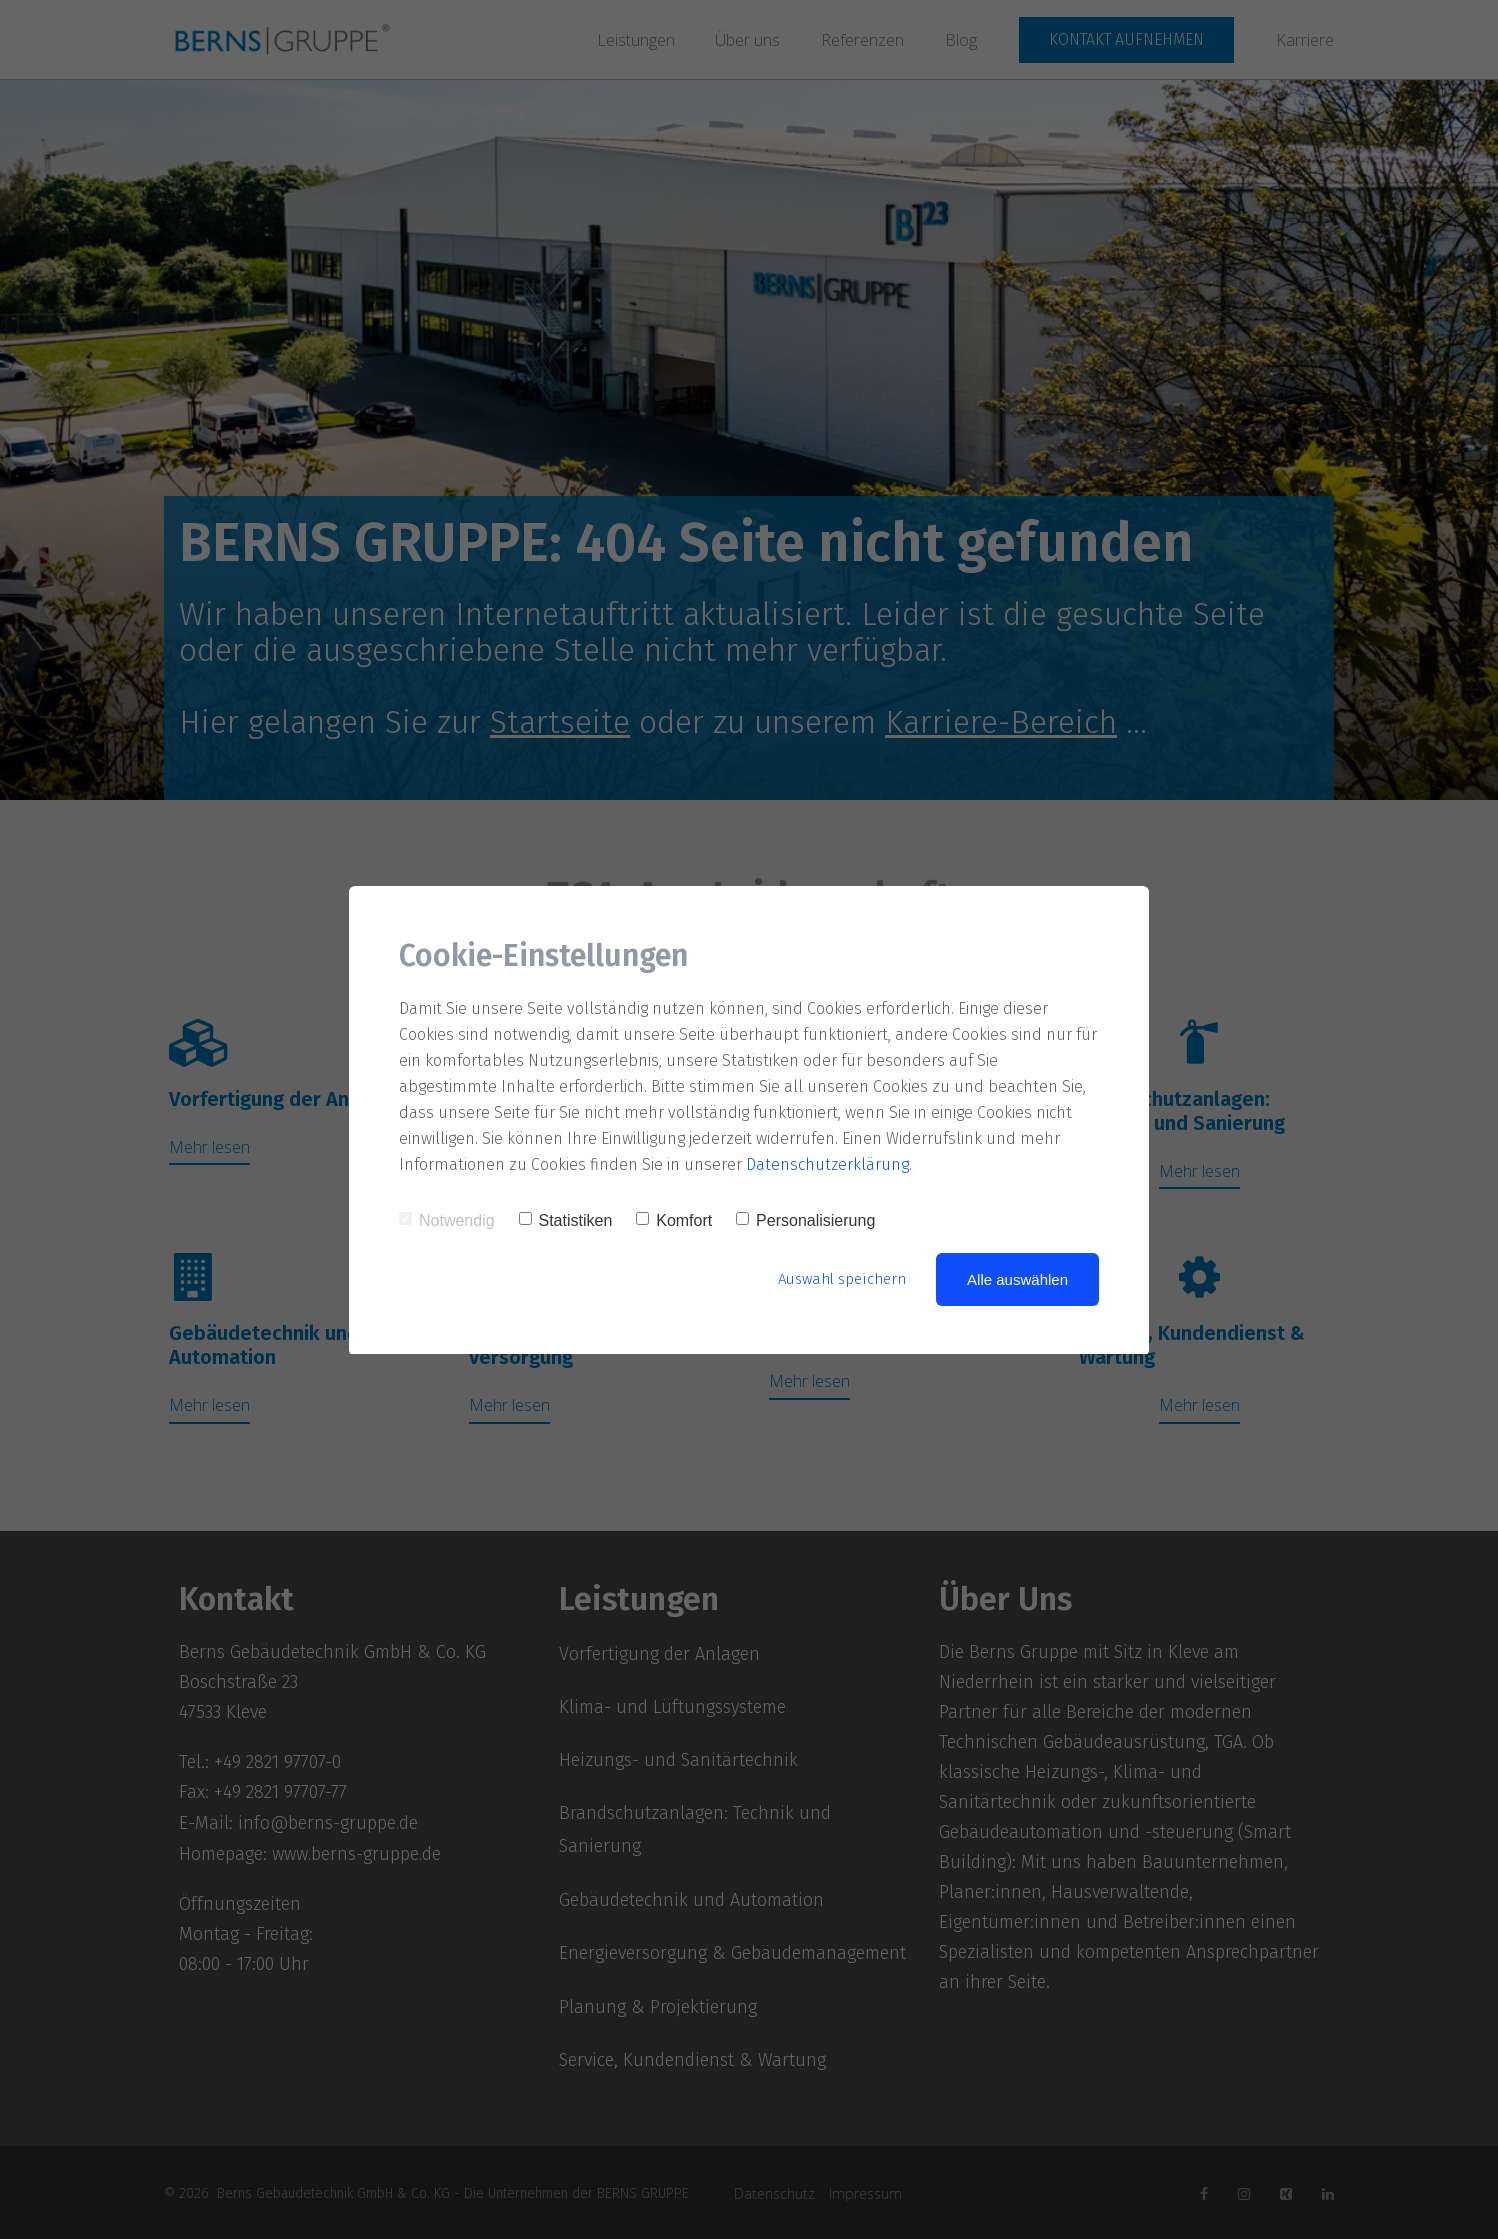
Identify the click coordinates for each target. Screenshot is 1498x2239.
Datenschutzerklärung (828, 1164)
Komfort (674, 1220)
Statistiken (566, 1220)
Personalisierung (805, 1220)
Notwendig (447, 1220)
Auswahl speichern (842, 1279)
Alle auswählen (1017, 1279)
